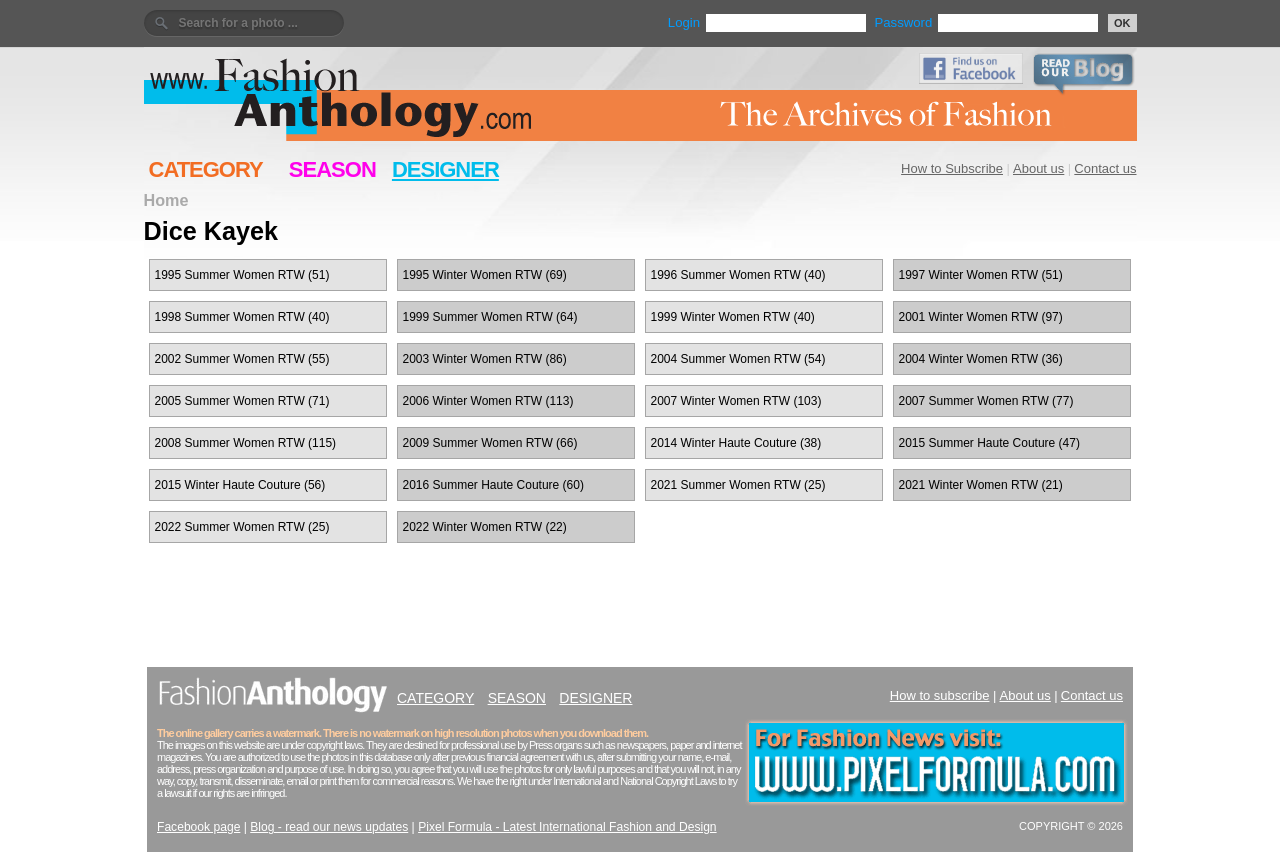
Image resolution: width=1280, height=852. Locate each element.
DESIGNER (445, 169)
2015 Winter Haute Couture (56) (240, 485)
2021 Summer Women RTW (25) (738, 485)
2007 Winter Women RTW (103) (736, 401)
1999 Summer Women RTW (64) (490, 317)
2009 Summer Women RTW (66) (490, 443)
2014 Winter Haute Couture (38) (736, 443)
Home (166, 200)
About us (1038, 168)
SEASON (332, 169)
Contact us (1105, 168)
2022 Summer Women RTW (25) (242, 527)
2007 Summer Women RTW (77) (986, 401)
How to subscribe (940, 695)
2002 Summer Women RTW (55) (242, 359)
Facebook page (198, 827)
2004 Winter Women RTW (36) (981, 359)
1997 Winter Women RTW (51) (981, 275)
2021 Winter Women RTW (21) (981, 485)
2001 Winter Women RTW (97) (981, 317)
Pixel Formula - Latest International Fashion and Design (567, 827)
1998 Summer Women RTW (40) (242, 317)
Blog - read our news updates (329, 827)
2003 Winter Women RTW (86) (485, 359)
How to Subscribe (952, 168)
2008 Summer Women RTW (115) (246, 443)
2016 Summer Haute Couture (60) (493, 485)
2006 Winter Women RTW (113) (488, 401)
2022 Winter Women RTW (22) (485, 527)
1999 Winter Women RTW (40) (733, 317)
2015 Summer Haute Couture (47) (989, 443)
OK (1122, 23)
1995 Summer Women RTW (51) (242, 275)
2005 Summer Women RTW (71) (242, 401)
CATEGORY (206, 169)
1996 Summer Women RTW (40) (738, 275)
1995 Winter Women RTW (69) (485, 275)
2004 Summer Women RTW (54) (738, 359)
